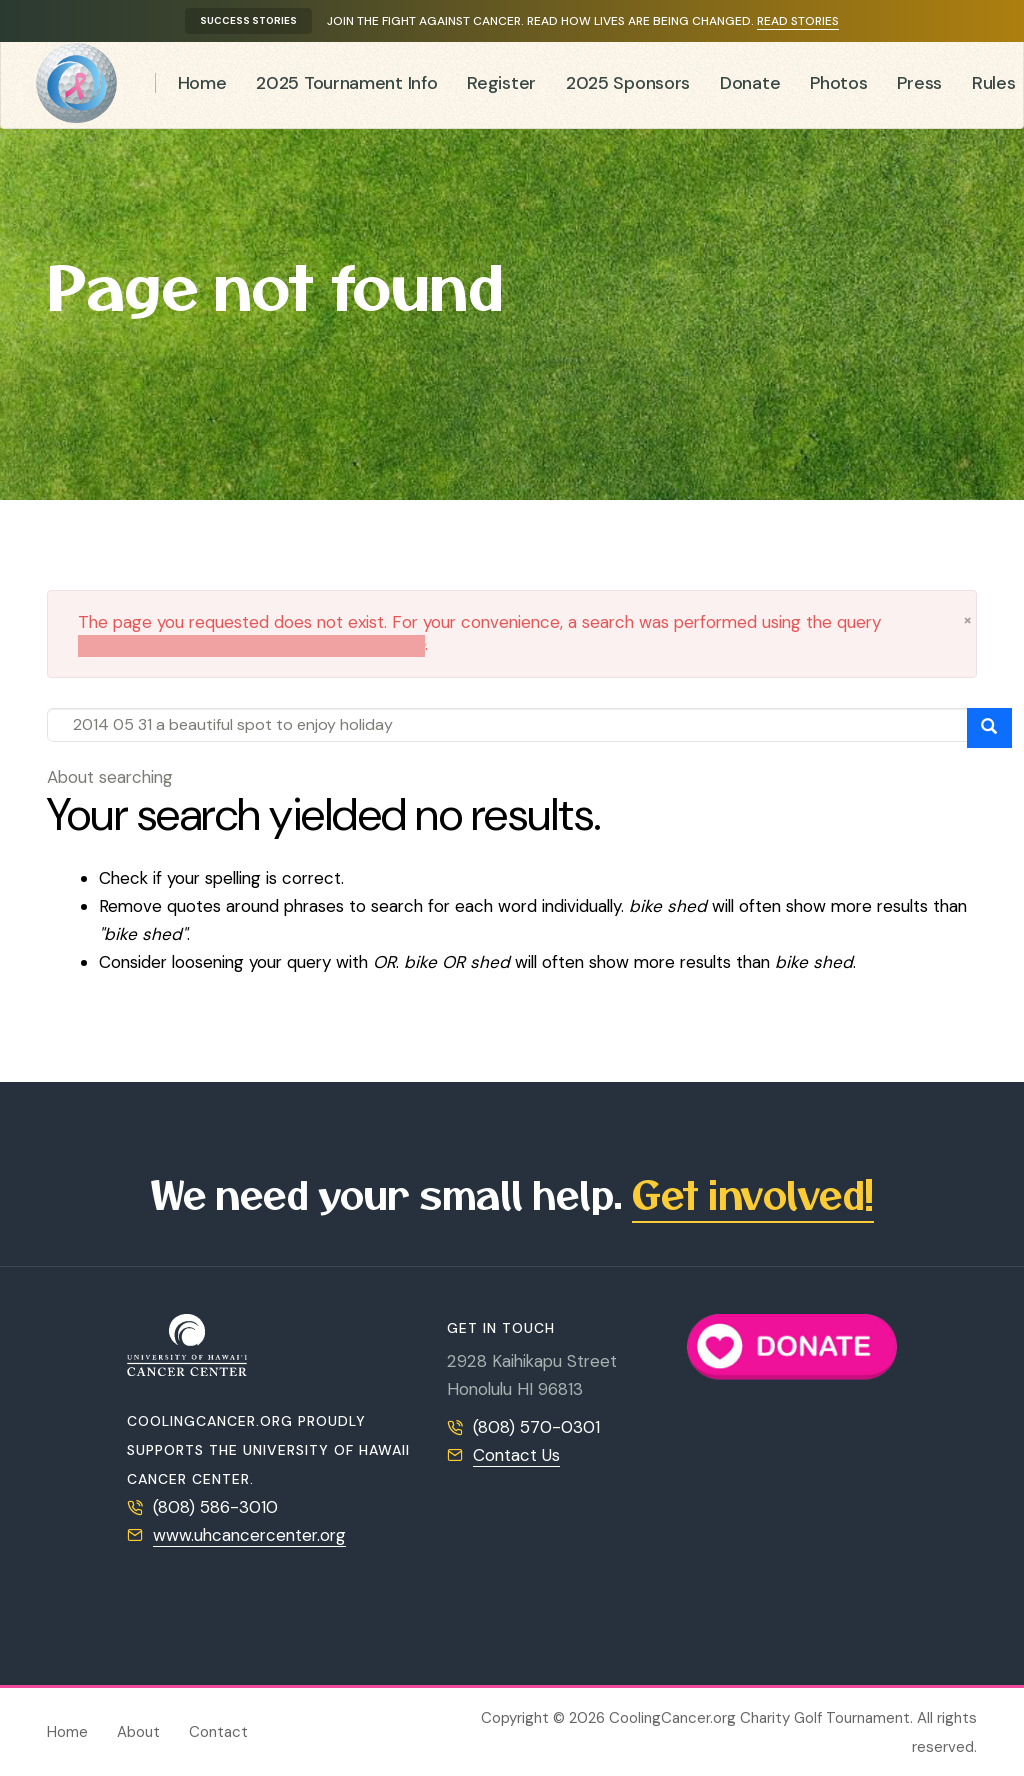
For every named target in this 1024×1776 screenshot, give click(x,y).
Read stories (798, 21)
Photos (838, 88)
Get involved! (753, 1193)
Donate (750, 88)
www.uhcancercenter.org (249, 1535)
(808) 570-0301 (536, 1427)
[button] (967, 620)
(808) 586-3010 (215, 1507)
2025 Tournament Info (346, 88)
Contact (218, 1732)
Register (501, 88)
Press (919, 88)
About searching (110, 777)
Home (202, 88)
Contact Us (516, 1455)
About (138, 1732)
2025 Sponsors (628, 88)
